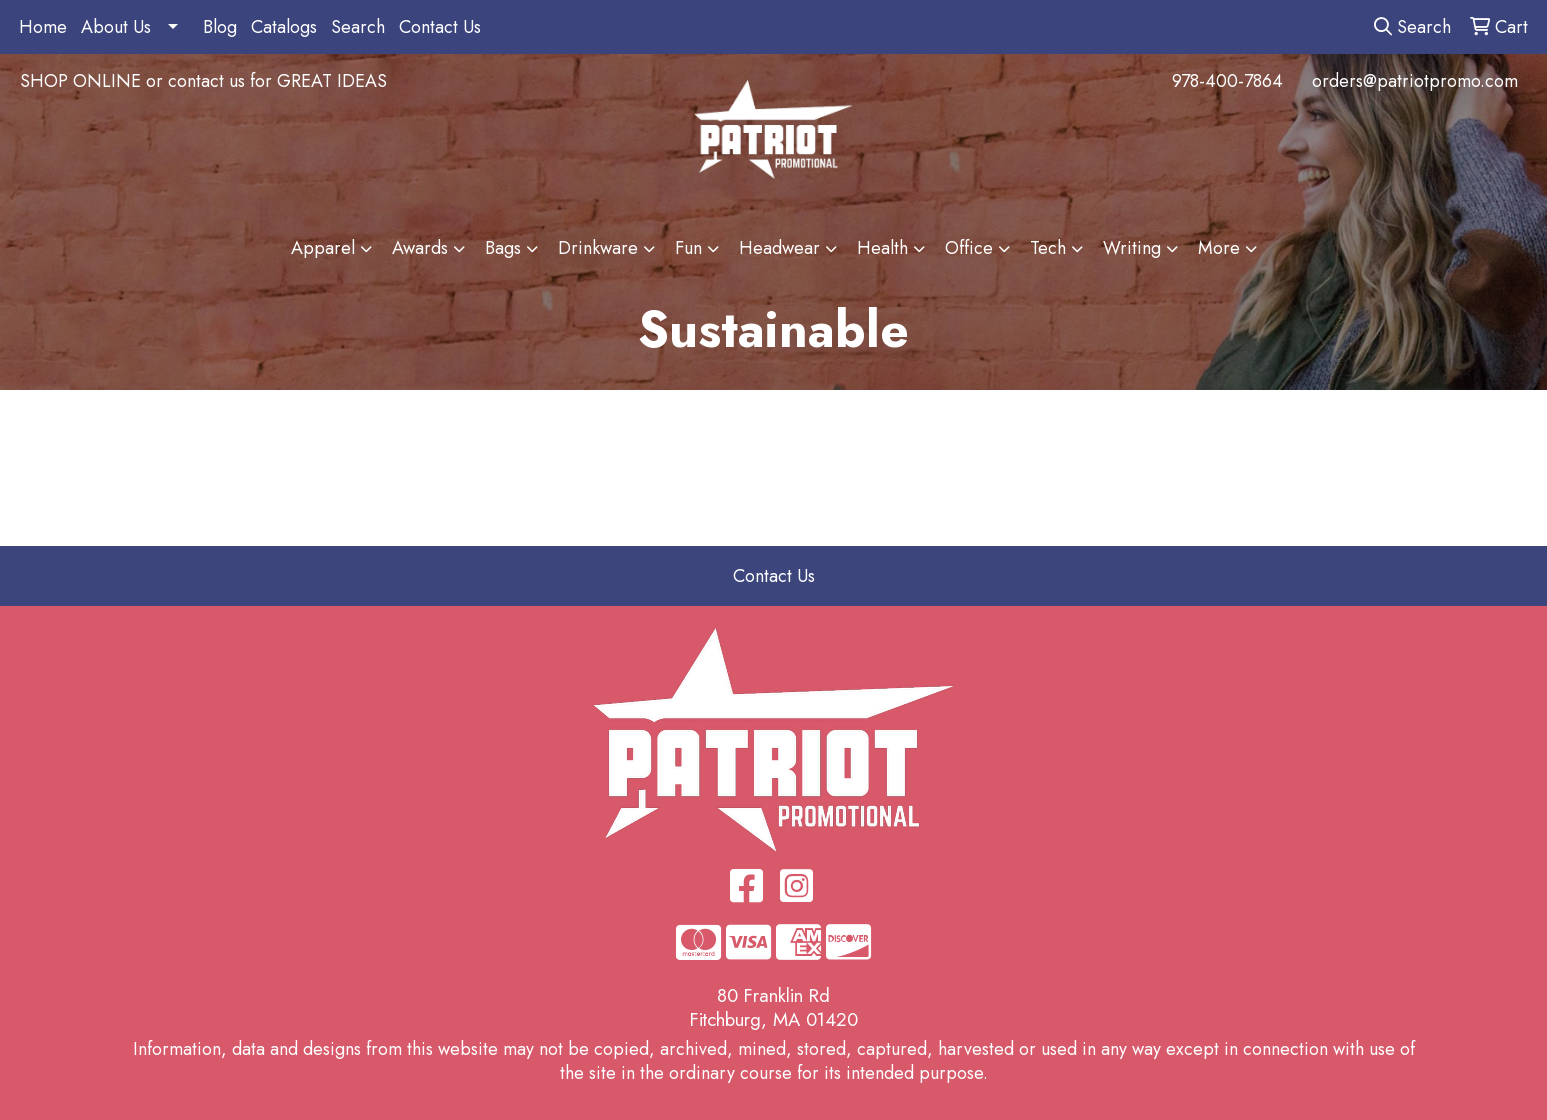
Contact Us (440, 27)
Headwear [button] (779, 248)
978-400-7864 (1227, 81)
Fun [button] (688, 248)
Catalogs (284, 27)
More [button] (1219, 248)
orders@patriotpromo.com (1415, 81)
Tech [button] (1048, 248)
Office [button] (969, 248)
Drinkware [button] (598, 248)
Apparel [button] (323, 248)
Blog (220, 27)
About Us (116, 27)
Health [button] (882, 248)
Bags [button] (503, 248)
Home (43, 27)
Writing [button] (1132, 248)
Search (358, 27)
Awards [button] (420, 248)
